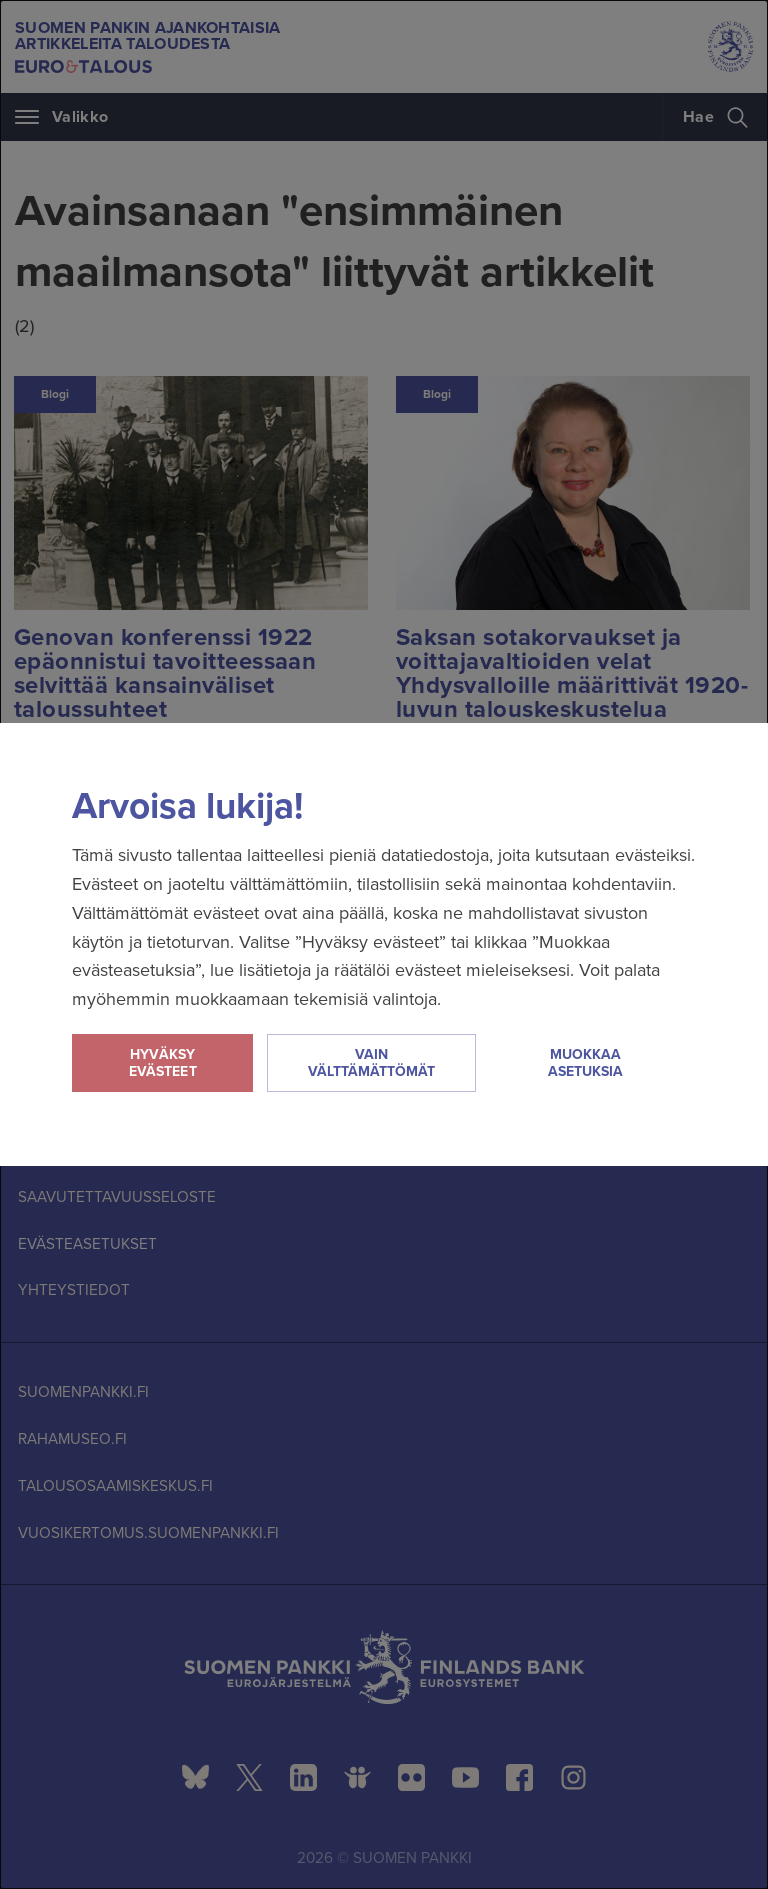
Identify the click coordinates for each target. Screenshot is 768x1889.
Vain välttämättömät (371, 1063)
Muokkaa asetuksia (585, 1063)
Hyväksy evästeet (163, 1063)
